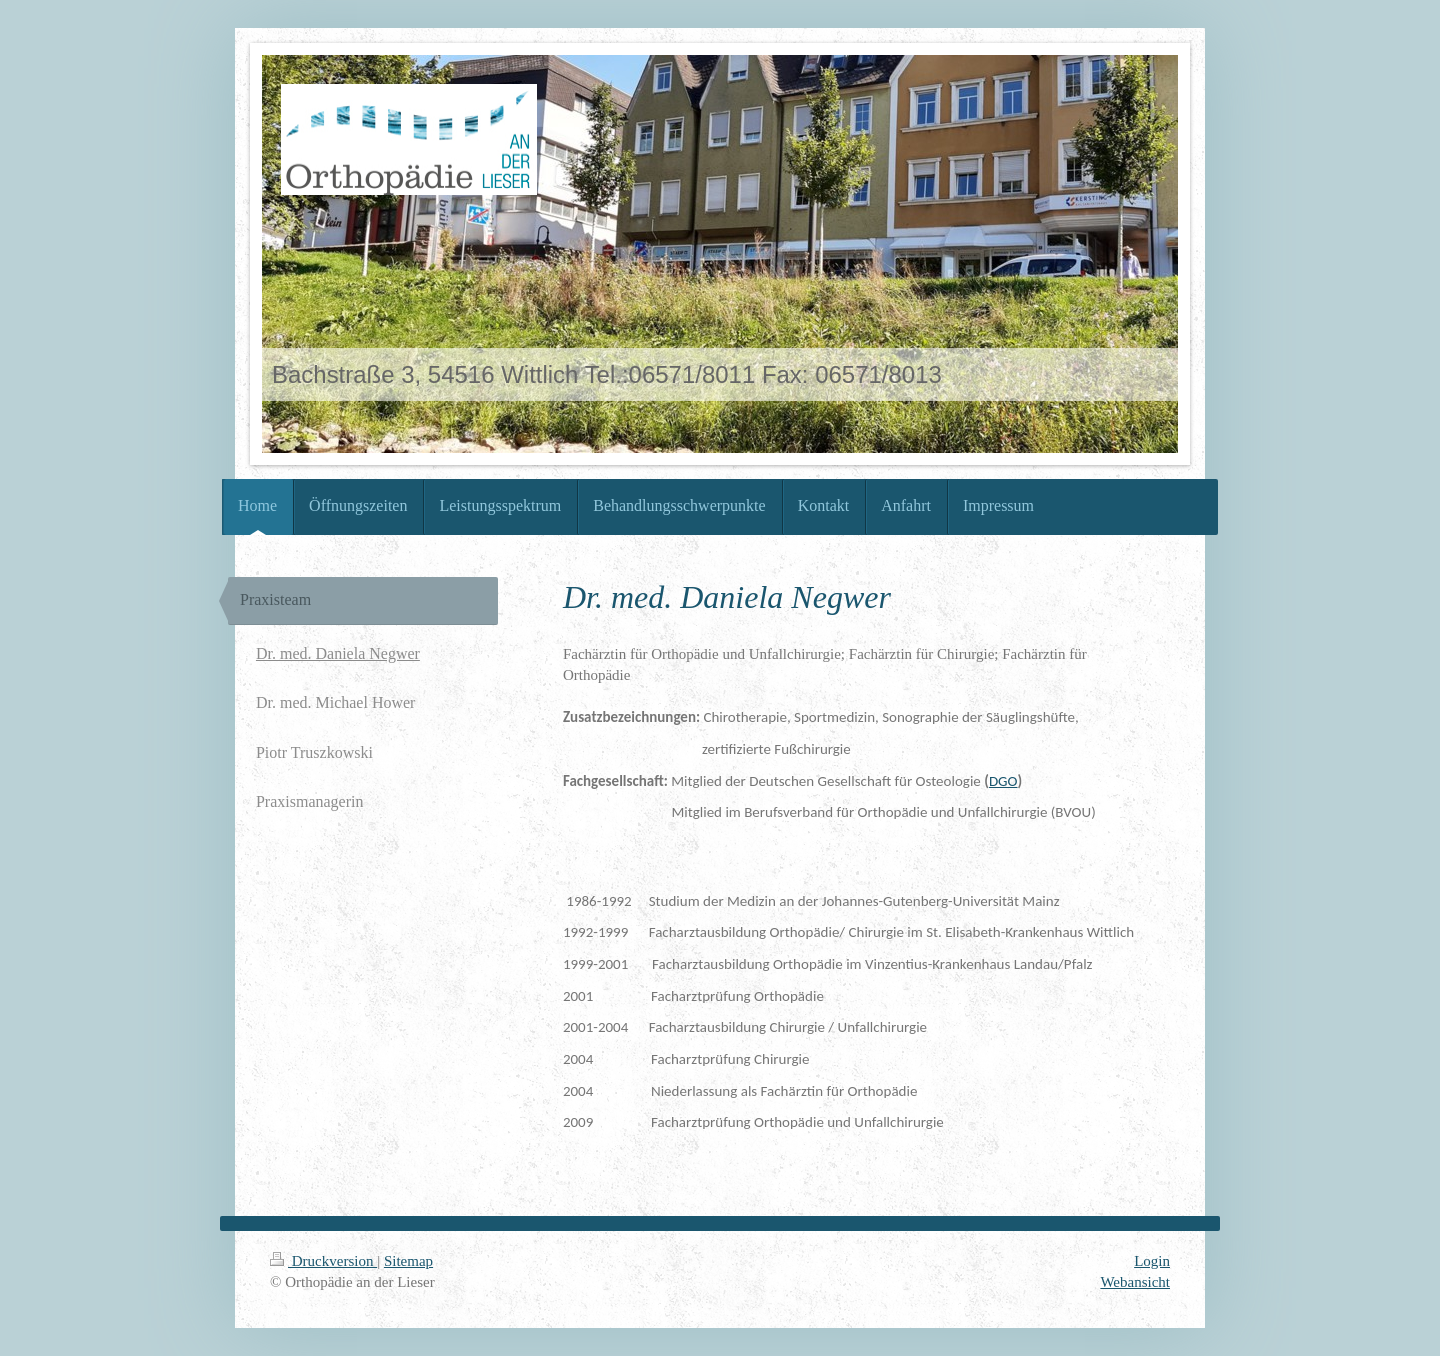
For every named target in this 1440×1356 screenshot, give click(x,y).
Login (1152, 1261)
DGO (1003, 781)
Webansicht (1135, 1282)
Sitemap (408, 1261)
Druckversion (323, 1261)
